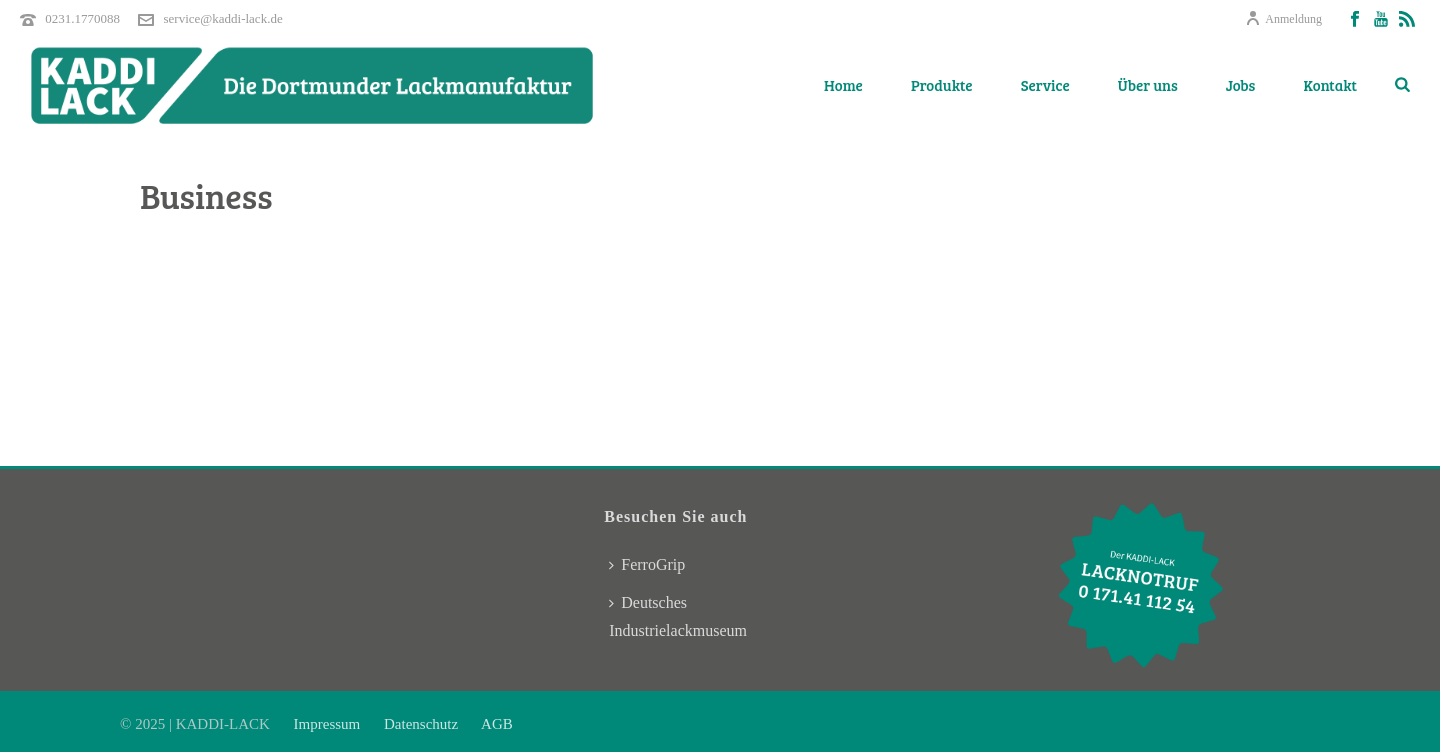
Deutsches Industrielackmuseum (678, 616)
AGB (495, 724)
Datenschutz (421, 724)
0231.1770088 (82, 18)
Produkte (942, 85)
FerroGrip (647, 564)
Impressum (329, 724)
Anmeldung (1283, 19)
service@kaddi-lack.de (223, 18)
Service (1045, 85)
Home (843, 85)
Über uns (1148, 85)
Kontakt (1330, 85)
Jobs (1241, 85)
